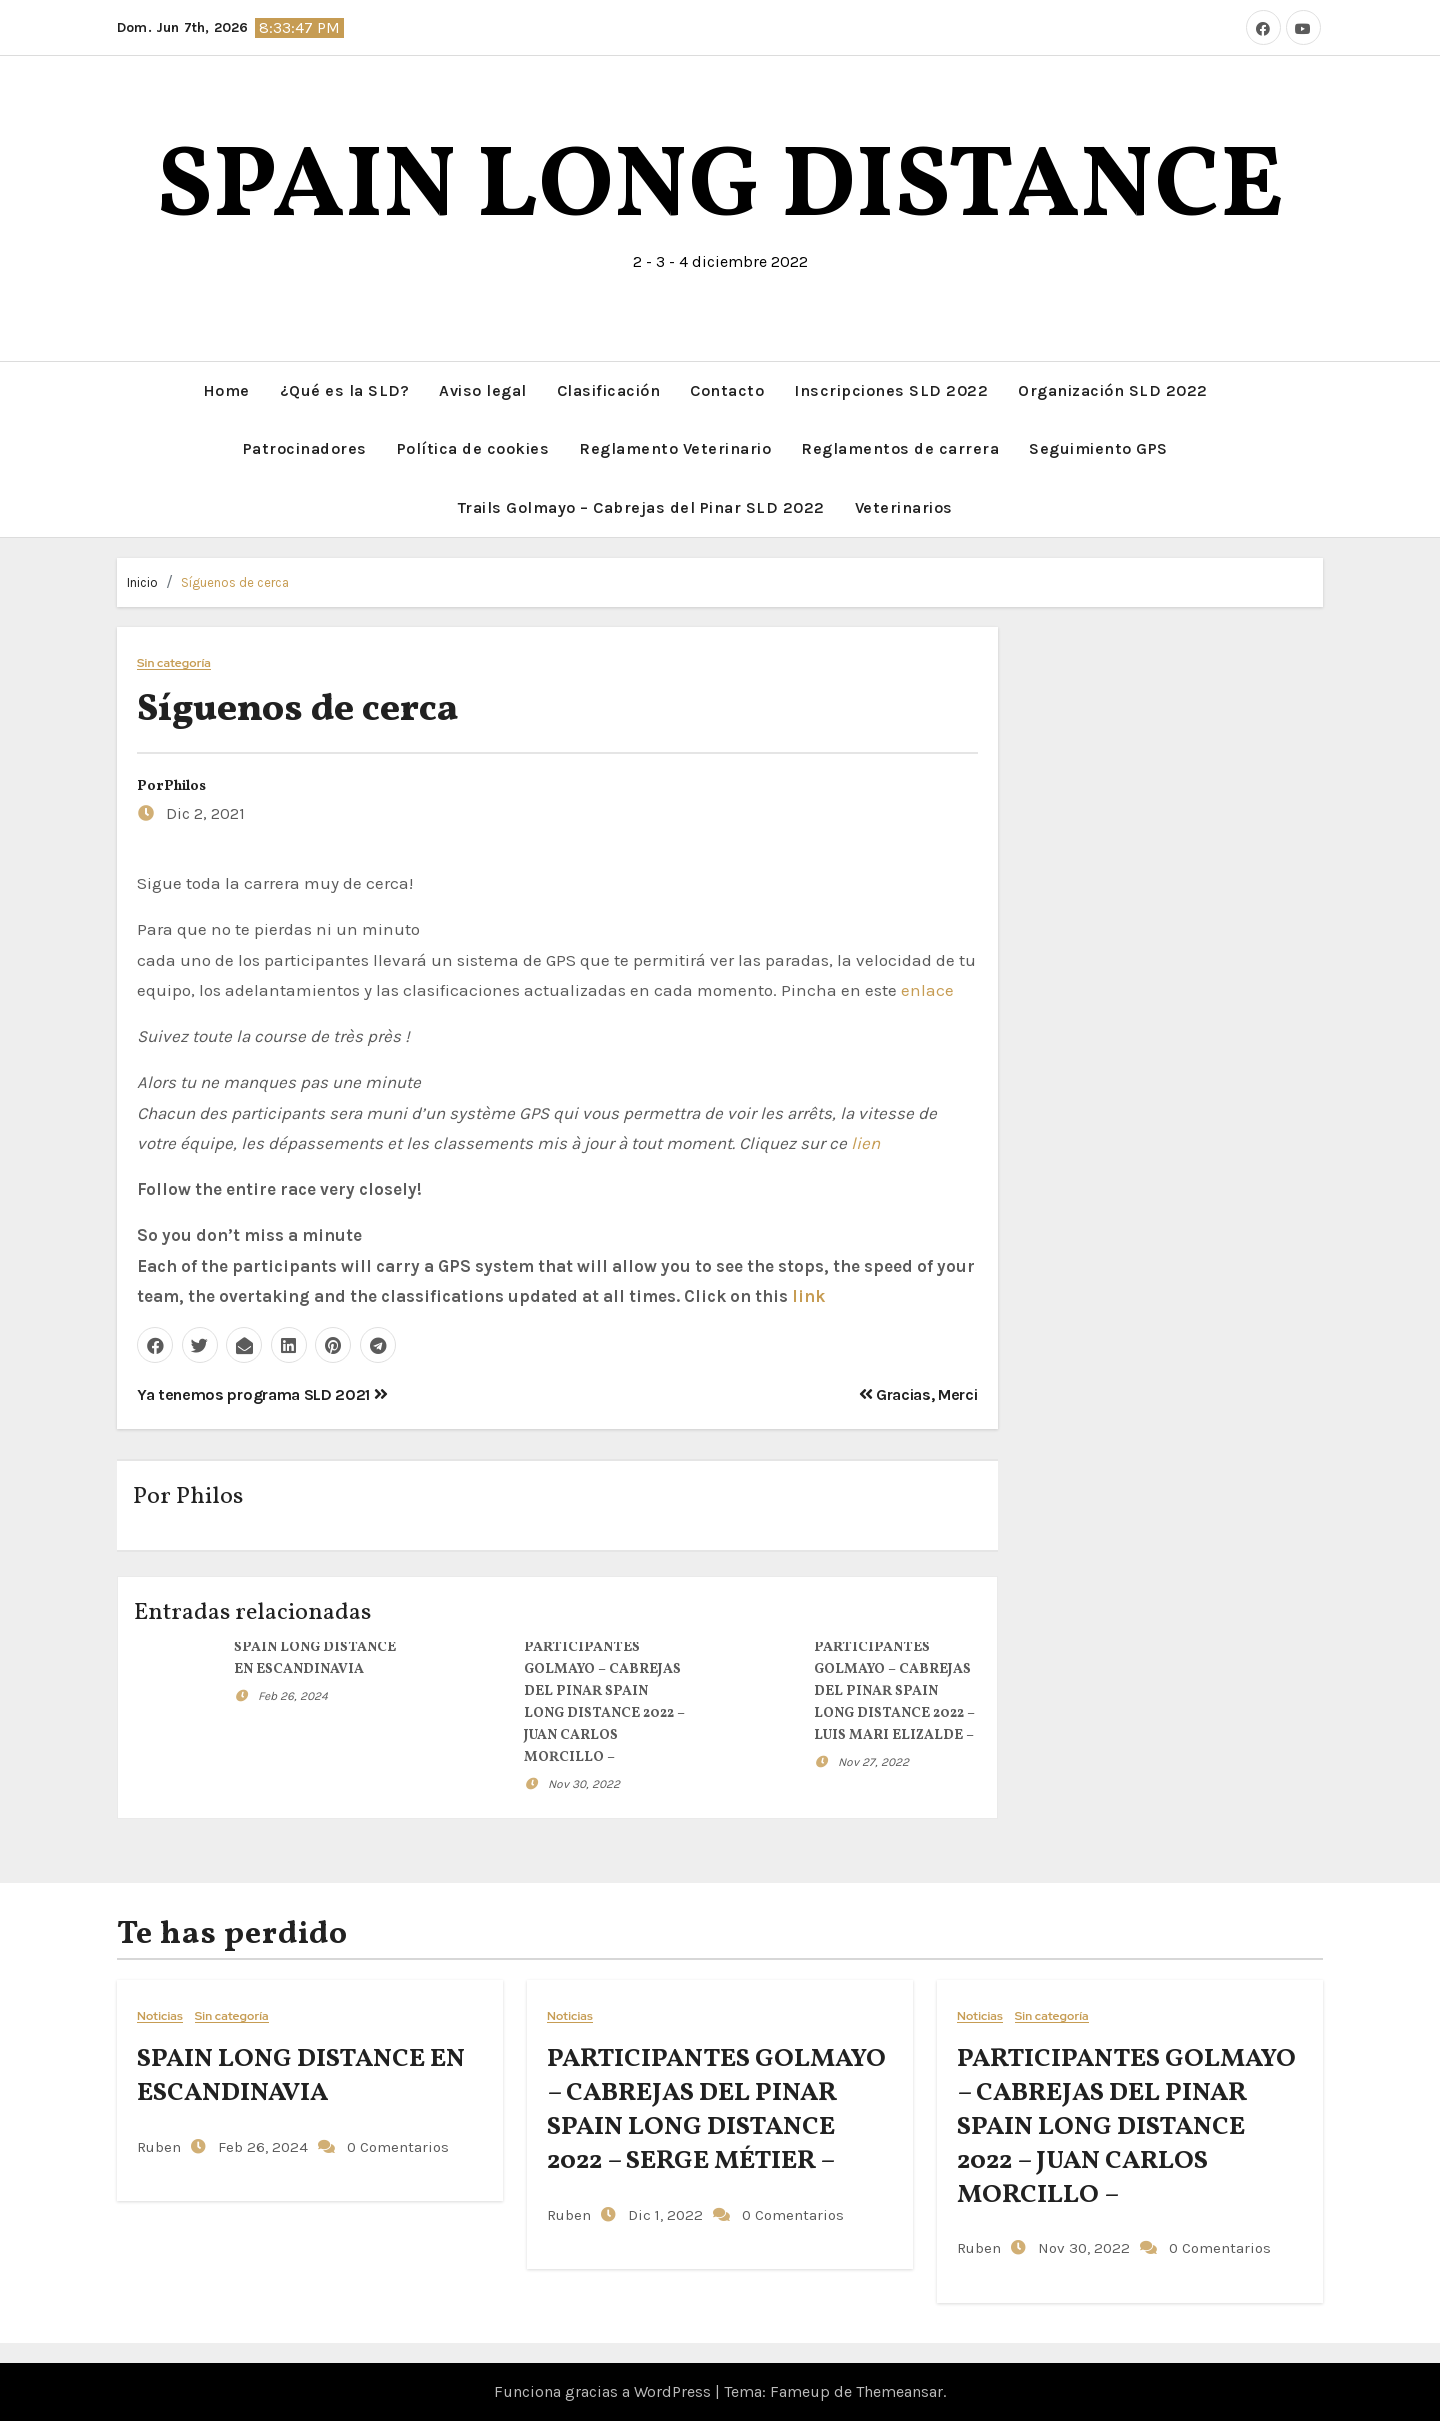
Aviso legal (483, 390)
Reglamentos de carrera (900, 448)
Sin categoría (174, 663)
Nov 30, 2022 (584, 1784)
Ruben (159, 2147)
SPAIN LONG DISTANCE (720, 189)
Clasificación (609, 390)
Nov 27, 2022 (873, 1762)
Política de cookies (473, 448)
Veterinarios (904, 507)
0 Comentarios (398, 2147)
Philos (185, 786)
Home (226, 390)
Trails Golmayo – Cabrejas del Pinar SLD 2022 (641, 507)
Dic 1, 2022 (663, 2215)
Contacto (727, 390)
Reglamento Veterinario (675, 448)
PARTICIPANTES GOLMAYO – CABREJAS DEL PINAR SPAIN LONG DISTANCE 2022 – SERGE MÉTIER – (716, 2109)
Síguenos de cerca (235, 582)
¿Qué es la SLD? (345, 390)
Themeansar (899, 2391)
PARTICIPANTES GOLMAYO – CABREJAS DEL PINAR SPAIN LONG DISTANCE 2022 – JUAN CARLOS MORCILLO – (1126, 2126)
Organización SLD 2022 (1113, 390)
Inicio (142, 582)
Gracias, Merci (918, 1394)
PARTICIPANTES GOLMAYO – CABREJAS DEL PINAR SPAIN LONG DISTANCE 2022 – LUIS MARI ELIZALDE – (894, 1691)
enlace (927, 990)
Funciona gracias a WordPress (604, 2391)
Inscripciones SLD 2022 (891, 390)
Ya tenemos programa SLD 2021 (262, 1394)
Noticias (160, 2016)
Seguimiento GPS (1098, 448)
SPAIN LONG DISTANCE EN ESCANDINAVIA (301, 2076)
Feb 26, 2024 (293, 1696)
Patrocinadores (305, 448)
